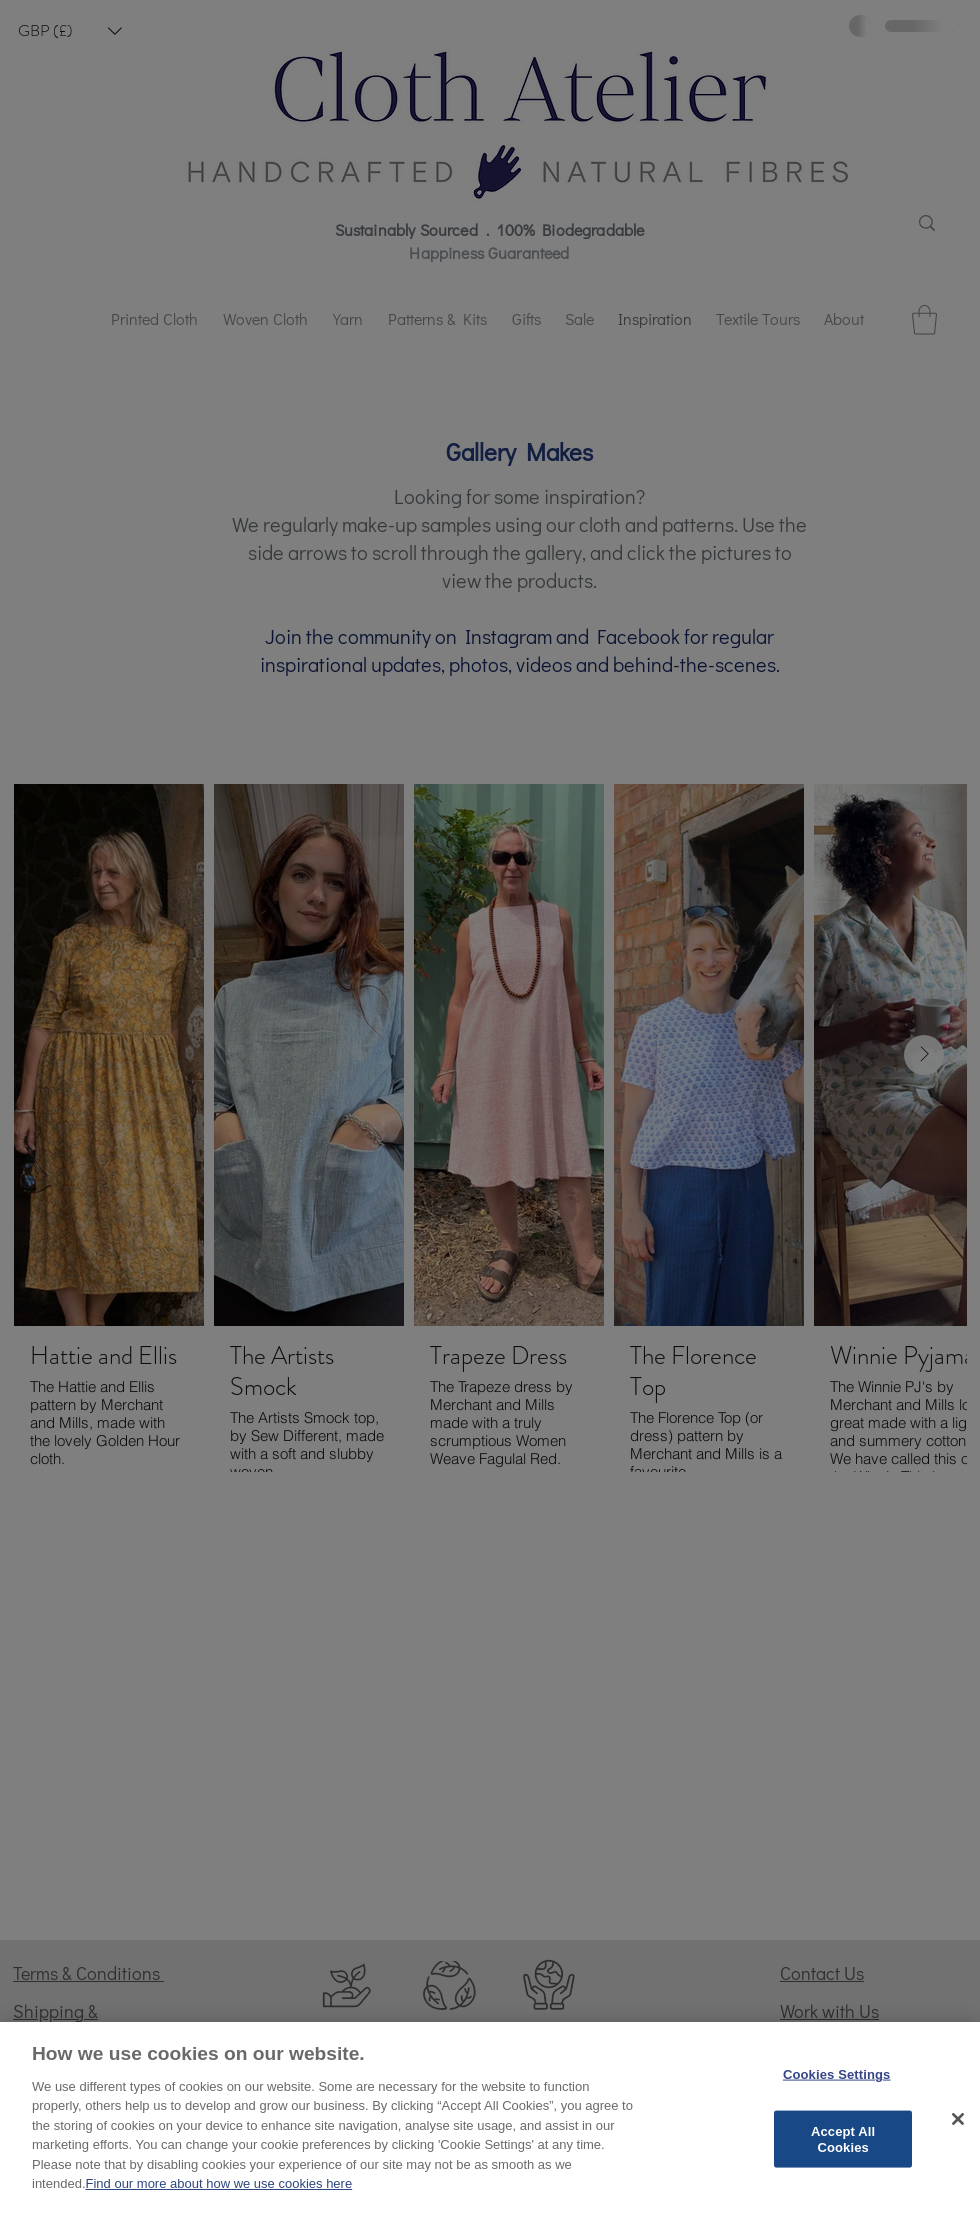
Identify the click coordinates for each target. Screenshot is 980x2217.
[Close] (958, 2122)
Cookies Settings (837, 2076)
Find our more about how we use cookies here (219, 2186)
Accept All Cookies (843, 2141)
